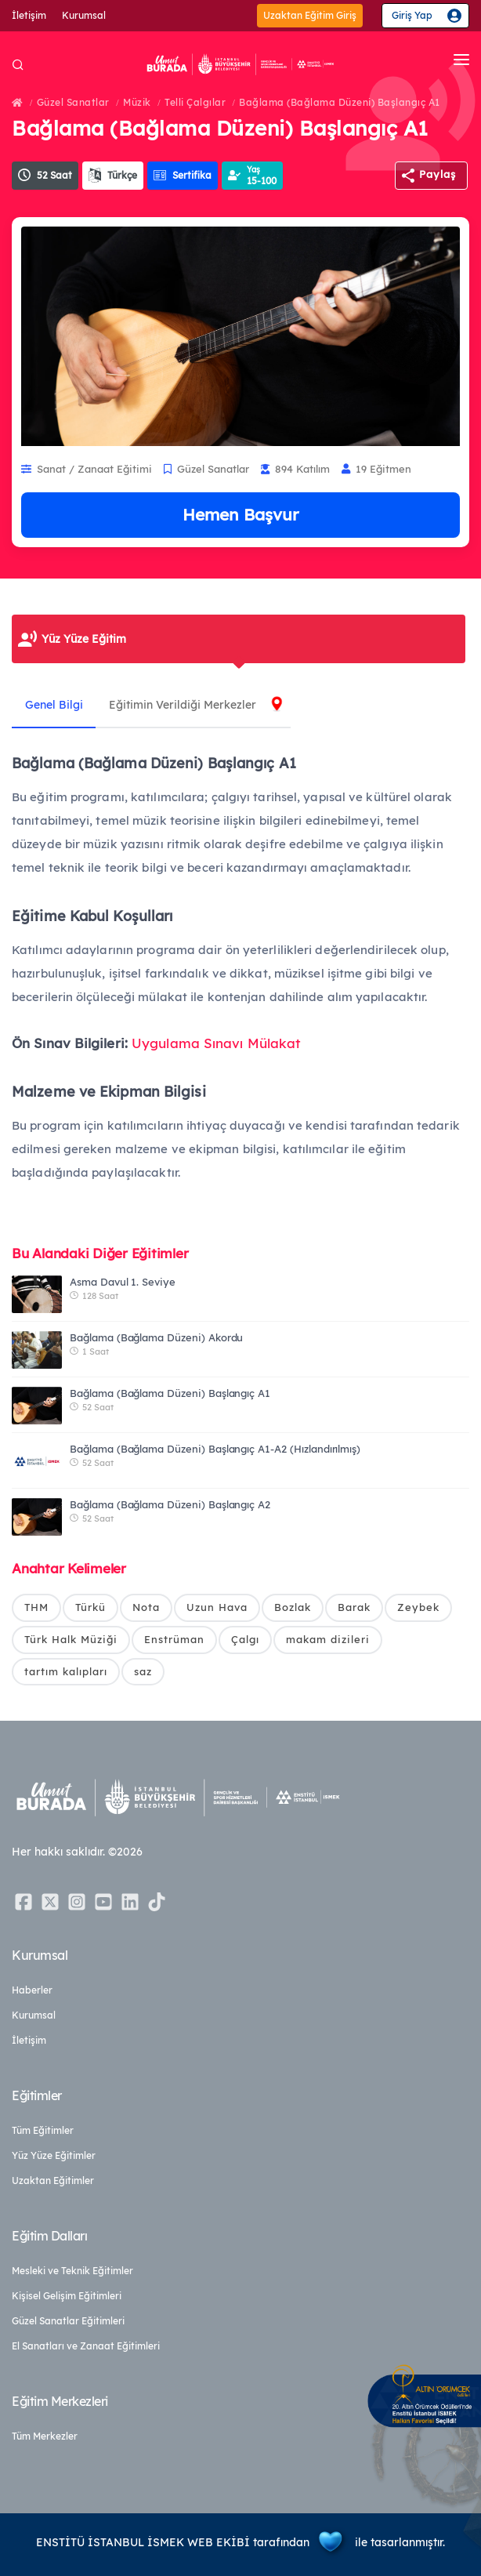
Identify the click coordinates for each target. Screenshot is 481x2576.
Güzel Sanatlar (73, 102)
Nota (146, 1607)
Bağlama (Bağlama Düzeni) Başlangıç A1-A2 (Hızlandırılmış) (215, 1448)
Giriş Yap (412, 15)
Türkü (90, 1607)
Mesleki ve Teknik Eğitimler (72, 2271)
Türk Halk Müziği (71, 1639)
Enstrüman (174, 1639)
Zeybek (418, 1607)
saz (143, 1671)
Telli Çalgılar (195, 102)
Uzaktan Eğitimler (53, 2180)
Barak (354, 1607)
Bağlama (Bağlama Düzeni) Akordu (156, 1337)
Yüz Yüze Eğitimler (54, 2155)
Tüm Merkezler (45, 2436)
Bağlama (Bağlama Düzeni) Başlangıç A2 (170, 1504)
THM (36, 1607)
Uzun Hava (217, 1607)
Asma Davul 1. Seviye (122, 1281)
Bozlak (292, 1607)
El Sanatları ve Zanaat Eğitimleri (86, 2346)
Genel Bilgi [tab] (56, 705)
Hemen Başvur (240, 514)
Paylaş (437, 174)
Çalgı (245, 1639)
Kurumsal (84, 15)
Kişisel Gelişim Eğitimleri (66, 2296)
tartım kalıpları (65, 1671)
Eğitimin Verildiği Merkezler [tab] (190, 705)
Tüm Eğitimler (43, 2130)
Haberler (32, 1990)
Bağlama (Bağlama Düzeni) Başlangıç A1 (339, 102)
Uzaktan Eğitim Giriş (309, 15)
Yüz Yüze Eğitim (84, 639)
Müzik (137, 102)
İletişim (29, 15)
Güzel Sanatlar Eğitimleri (68, 2321)
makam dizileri (328, 1639)
